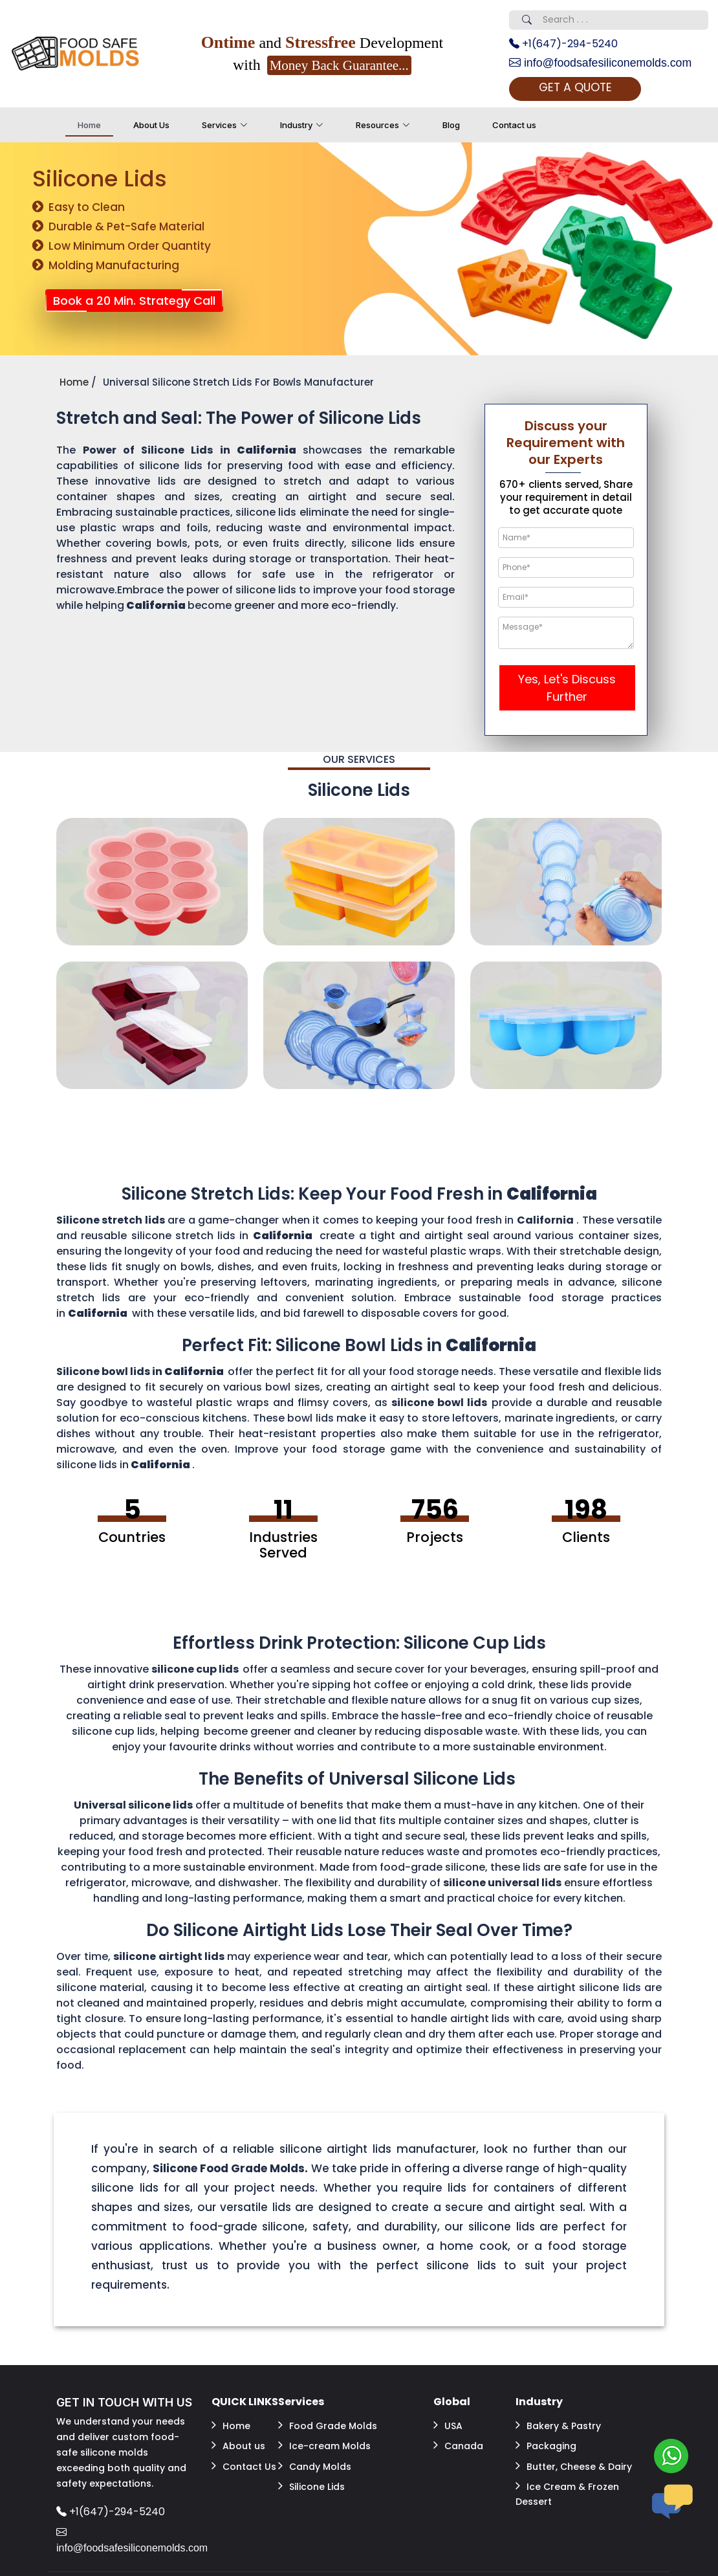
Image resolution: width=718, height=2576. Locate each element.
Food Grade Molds (327, 2425)
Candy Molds (314, 2464)
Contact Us (244, 2464)
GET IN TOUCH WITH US (124, 2403)
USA (447, 2425)
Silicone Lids (311, 2483)
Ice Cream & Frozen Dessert (567, 2490)
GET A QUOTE (578, 88)
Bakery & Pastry (558, 2425)
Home (89, 125)
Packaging (546, 2445)
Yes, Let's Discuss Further (567, 688)
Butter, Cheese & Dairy (574, 2464)
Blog (451, 125)
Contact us (514, 125)
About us (238, 2445)
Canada (458, 2445)
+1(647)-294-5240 (563, 43)
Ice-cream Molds (324, 2445)
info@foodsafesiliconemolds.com (601, 62)
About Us (151, 125)
